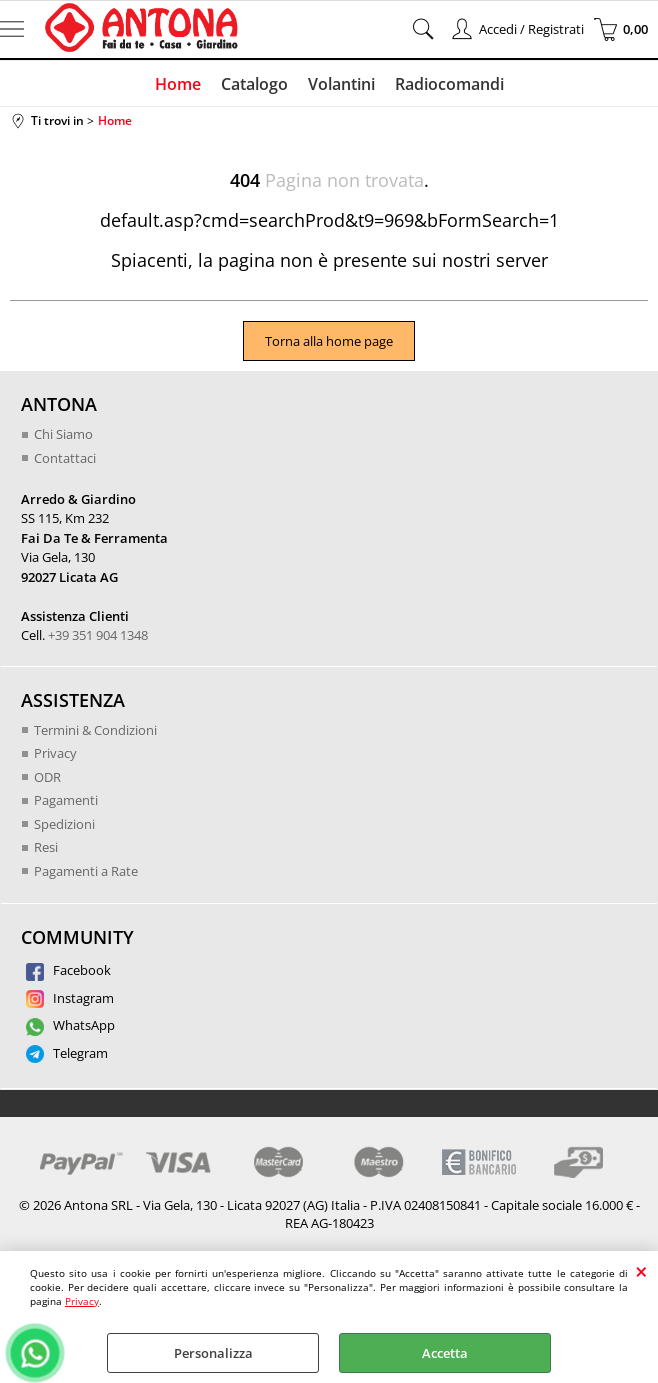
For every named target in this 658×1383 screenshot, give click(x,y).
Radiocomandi (449, 84)
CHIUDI (641, 1271)
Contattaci (65, 458)
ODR (47, 777)
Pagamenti (66, 800)
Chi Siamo (63, 434)
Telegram (67, 1053)
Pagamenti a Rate (86, 871)
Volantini (341, 84)
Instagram (70, 998)
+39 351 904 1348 (98, 635)
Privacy (82, 1301)
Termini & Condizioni (95, 730)
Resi (46, 847)
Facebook (68, 970)
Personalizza (213, 1353)
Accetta (445, 1353)
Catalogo (254, 84)
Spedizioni (64, 824)
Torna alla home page (329, 341)
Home (178, 84)
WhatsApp (70, 1025)
